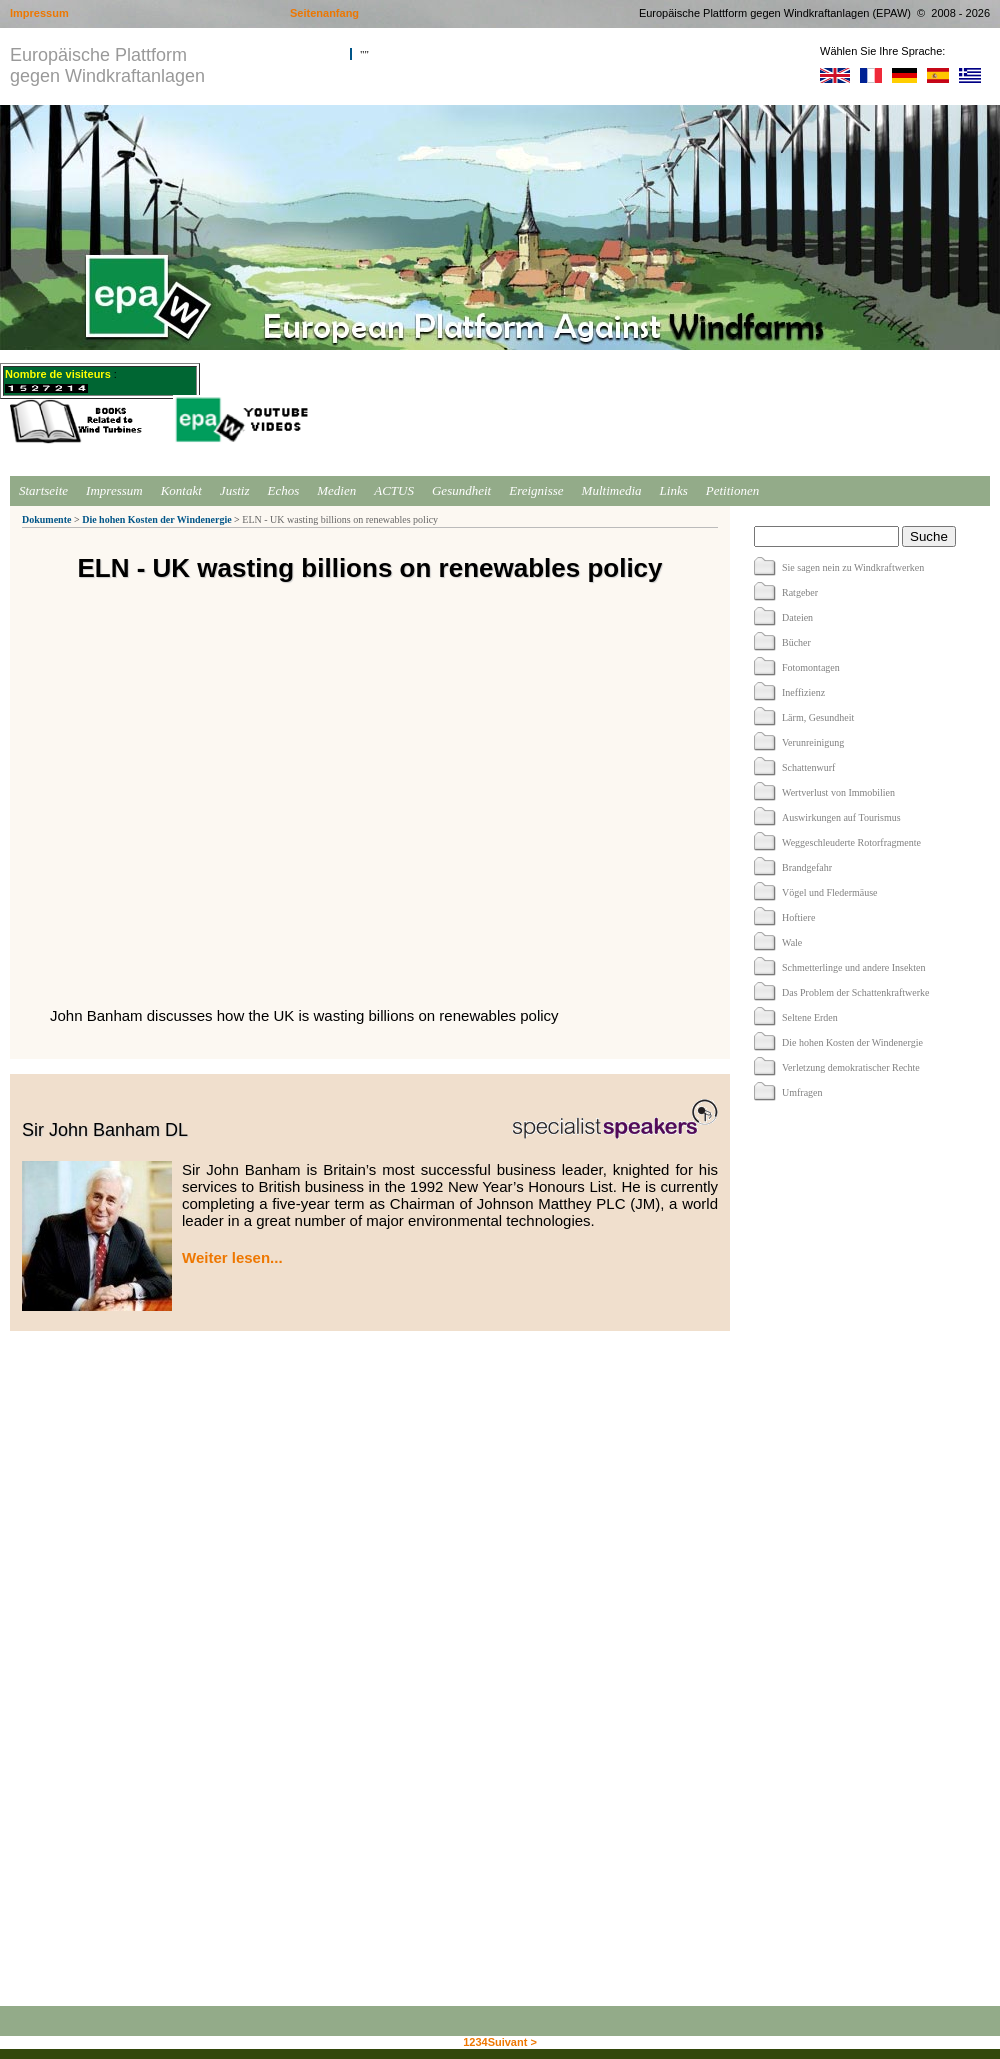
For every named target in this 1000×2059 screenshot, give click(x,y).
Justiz (235, 490)
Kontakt (181, 490)
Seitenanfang (324, 13)
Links (674, 490)
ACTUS (394, 490)
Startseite (43, 490)
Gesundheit (461, 490)
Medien (336, 490)
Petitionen (732, 490)
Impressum (114, 490)
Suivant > (512, 2042)
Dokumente (46, 519)
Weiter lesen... (232, 1257)
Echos (283, 490)
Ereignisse (536, 490)
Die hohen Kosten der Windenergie (156, 519)
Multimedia (612, 490)
